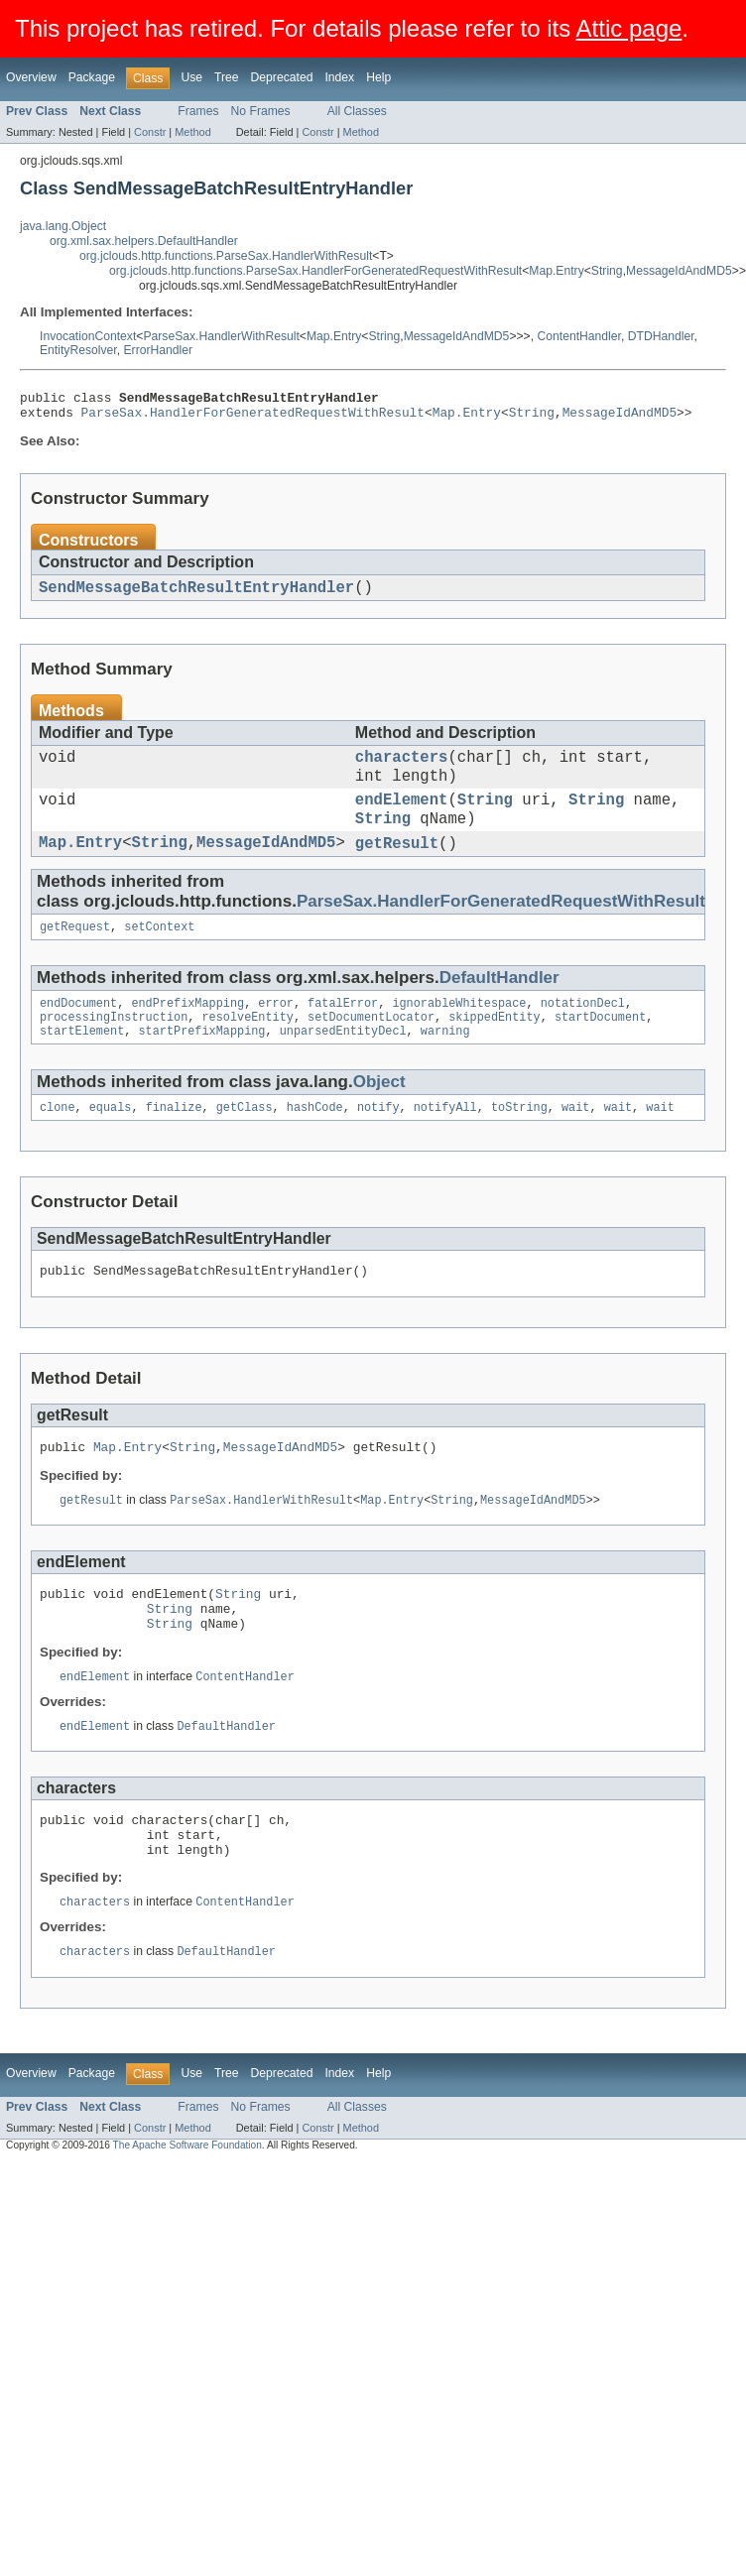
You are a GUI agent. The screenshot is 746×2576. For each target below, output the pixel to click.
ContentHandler (578, 336)
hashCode (315, 1143)
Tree (226, 77)
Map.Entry (556, 271)
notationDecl (583, 1033)
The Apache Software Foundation (187, 2209)
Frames (198, 111)
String (607, 271)
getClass (244, 1143)
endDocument (78, 1033)
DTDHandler (661, 336)
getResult (396, 868)
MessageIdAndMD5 (679, 271)
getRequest (75, 954)
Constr (150, 132)
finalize (174, 1143)
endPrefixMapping (187, 1033)
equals (110, 1143)
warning (445, 1064)
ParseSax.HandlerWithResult (221, 336)
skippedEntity (494, 1048)
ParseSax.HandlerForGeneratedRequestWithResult (253, 418)
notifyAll (445, 1143)
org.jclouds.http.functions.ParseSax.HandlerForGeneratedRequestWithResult (315, 271)
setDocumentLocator (371, 1048)
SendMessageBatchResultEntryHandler (196, 595)
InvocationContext (88, 336)
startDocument (600, 1048)
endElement (401, 818)
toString (519, 1143)
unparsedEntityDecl (343, 1064)
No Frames (261, 111)
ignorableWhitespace (459, 1033)
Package (91, 77)
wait (575, 1143)
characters (401, 769)
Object (379, 1115)
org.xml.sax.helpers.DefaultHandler (144, 241)
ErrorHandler (157, 350)
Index (339, 77)
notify (378, 1143)
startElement (82, 1064)
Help (378, 77)
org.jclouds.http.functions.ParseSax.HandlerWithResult (225, 256)
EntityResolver (78, 350)
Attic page (629, 28)
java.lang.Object (63, 226)
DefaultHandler (499, 1005)
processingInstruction (113, 1048)
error (276, 1033)
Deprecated (282, 77)
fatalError (343, 1033)
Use (191, 77)
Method (192, 132)
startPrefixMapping (202, 1064)
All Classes (357, 111)
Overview (31, 77)
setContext (159, 954)
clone (57, 1143)
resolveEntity (247, 1048)
